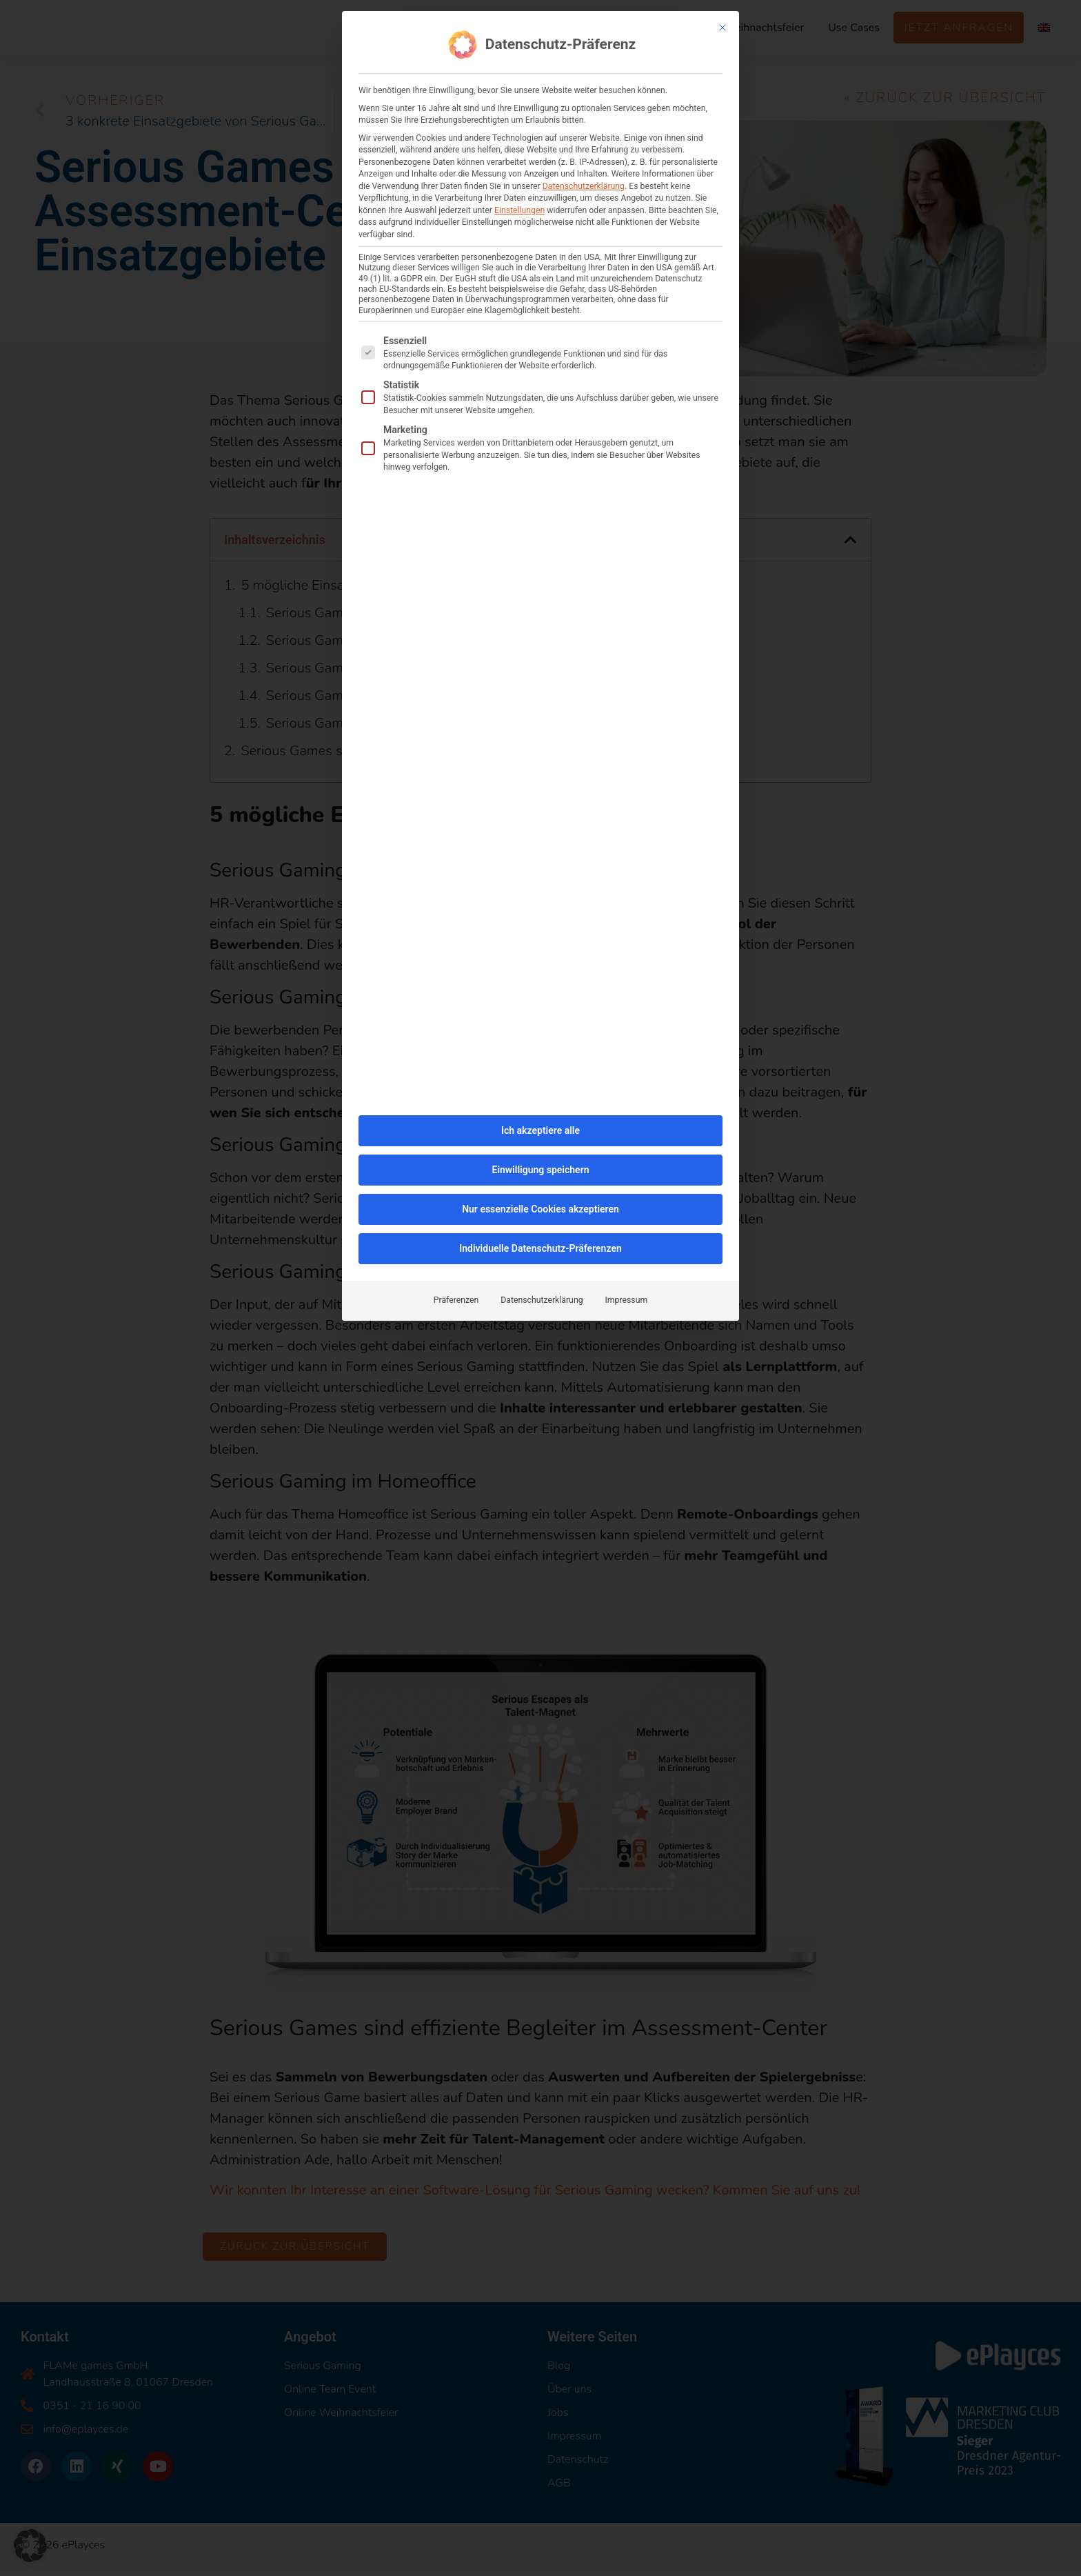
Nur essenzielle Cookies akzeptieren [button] (540, 1201)
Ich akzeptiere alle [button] (540, 1122)
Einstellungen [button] (519, 203)
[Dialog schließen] (722, 20)
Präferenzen (456, 1292)
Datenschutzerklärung (584, 178)
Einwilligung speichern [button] (540, 1162)
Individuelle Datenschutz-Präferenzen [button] (540, 1240)
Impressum (626, 1292)
